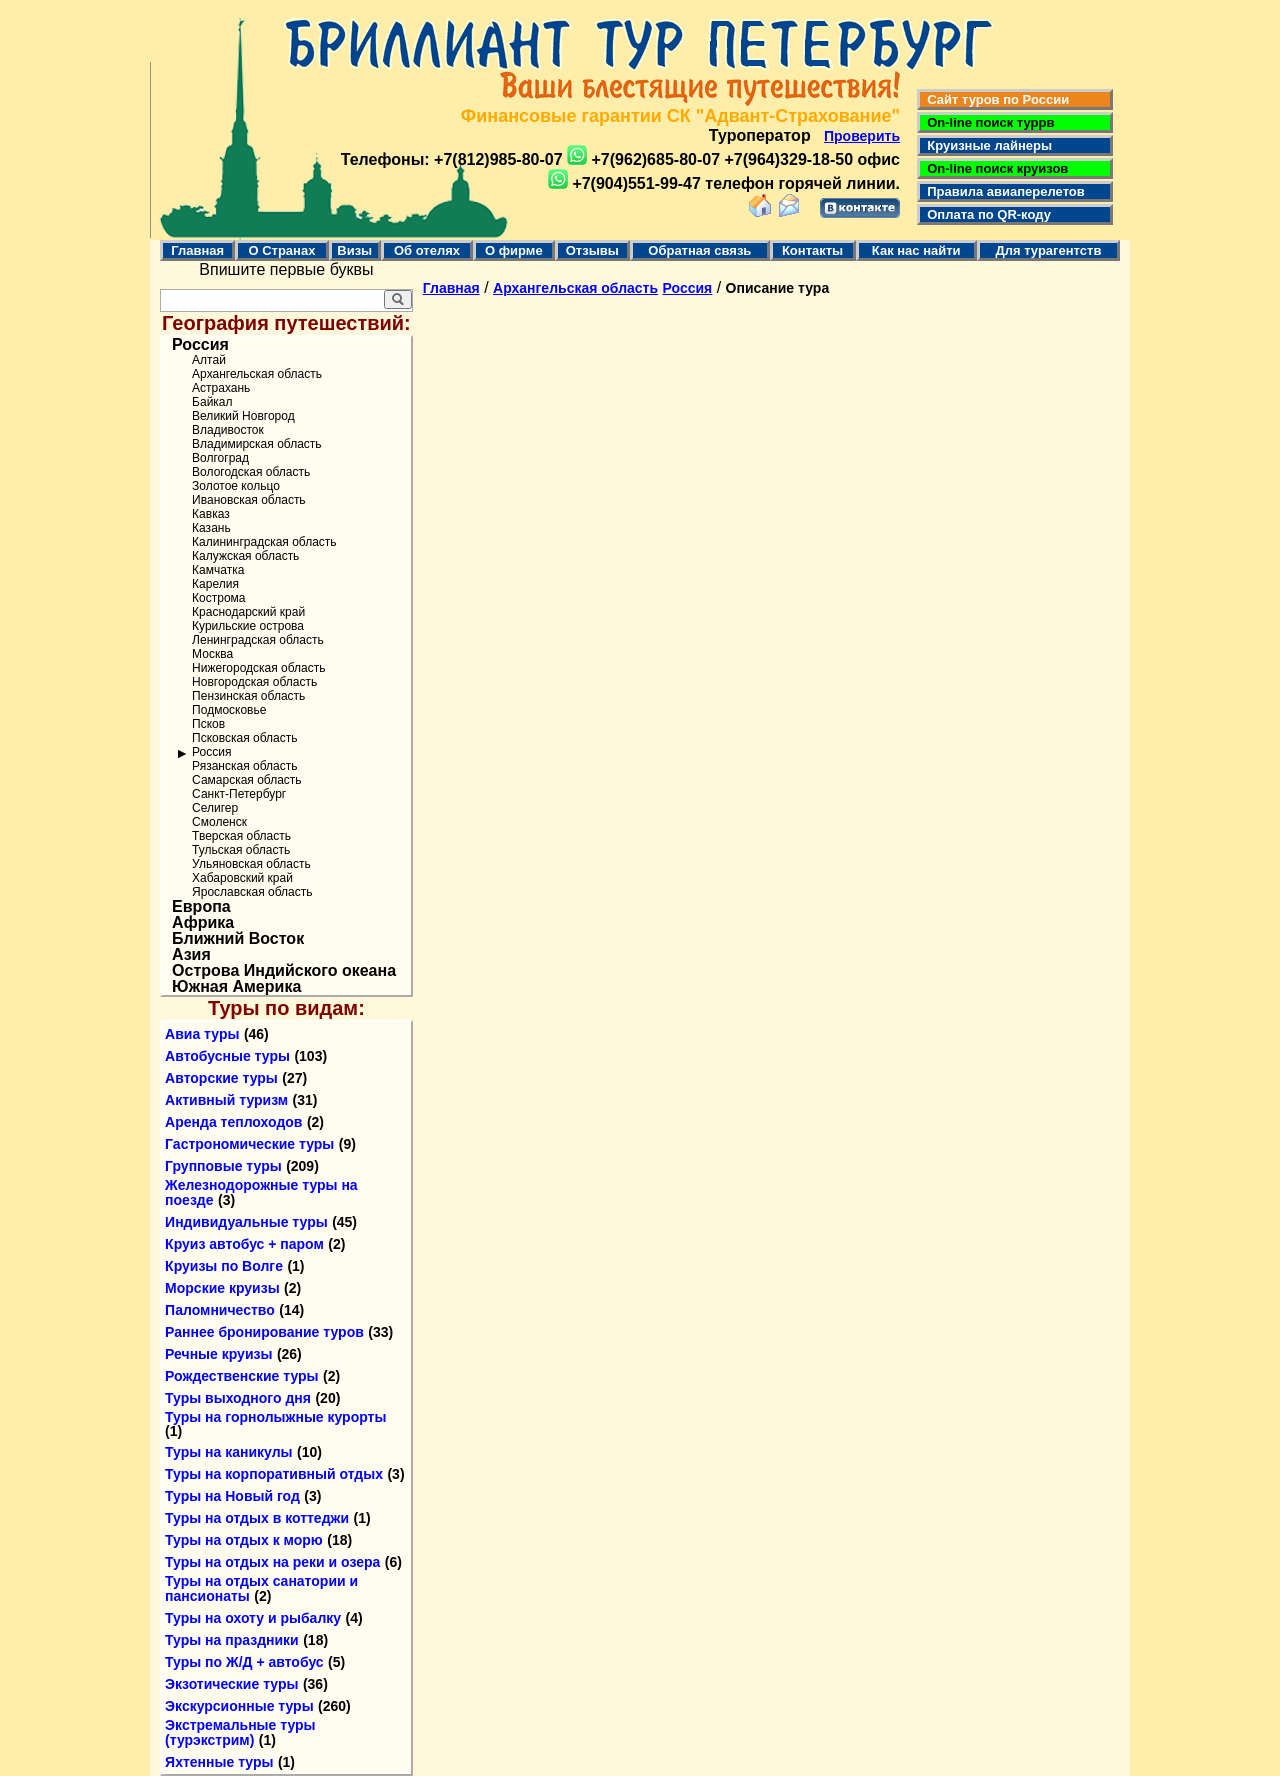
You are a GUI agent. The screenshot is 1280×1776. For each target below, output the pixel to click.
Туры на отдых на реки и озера (272, 1562)
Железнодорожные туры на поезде (261, 1192)
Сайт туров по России (994, 99)
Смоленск (219, 822)
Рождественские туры (241, 1376)
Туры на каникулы (228, 1452)
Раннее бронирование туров (264, 1332)
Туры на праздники (232, 1640)
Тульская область (241, 850)
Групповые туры (223, 1166)
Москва (212, 654)
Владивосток (228, 430)
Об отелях (427, 250)
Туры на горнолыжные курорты (275, 1417)
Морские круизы (222, 1288)
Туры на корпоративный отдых (274, 1474)
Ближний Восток (238, 939)
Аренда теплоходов (233, 1122)
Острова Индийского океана (284, 971)
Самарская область (247, 780)
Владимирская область (256, 444)
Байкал (212, 402)
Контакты (812, 250)
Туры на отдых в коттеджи (257, 1518)
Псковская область (244, 738)
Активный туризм (226, 1100)
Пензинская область (248, 696)
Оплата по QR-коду (985, 214)
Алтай (209, 360)
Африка (203, 923)
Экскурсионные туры (239, 1706)
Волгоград (220, 458)
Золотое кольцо (236, 486)
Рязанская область (244, 766)
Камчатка (218, 570)
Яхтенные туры (219, 1762)
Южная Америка (236, 987)
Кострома (218, 598)
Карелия (215, 584)
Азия (191, 955)
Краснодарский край (248, 612)
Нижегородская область (258, 668)
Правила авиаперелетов (1002, 191)
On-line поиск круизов (994, 168)
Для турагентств (1048, 250)
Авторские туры (221, 1078)
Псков (208, 724)
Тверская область (241, 836)
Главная (197, 250)
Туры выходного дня (238, 1398)
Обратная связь (699, 250)
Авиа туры (202, 1034)
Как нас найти (916, 250)
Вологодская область (251, 472)
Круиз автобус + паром (244, 1244)
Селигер (215, 808)
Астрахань (221, 388)
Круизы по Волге (224, 1266)
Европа (201, 907)
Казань (211, 528)
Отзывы (592, 250)
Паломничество (220, 1310)
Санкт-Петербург (239, 794)
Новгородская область (254, 682)
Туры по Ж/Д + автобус (244, 1662)
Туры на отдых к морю (244, 1540)
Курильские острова (248, 626)
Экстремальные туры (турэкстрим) (240, 1732)
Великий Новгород (243, 416)
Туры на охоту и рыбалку (253, 1618)
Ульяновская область (251, 864)
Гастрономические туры (249, 1144)
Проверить (862, 136)
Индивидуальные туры (246, 1222)
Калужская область (245, 556)
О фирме (514, 250)
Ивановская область (249, 500)
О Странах (281, 250)
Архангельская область (257, 374)
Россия (200, 345)
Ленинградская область (258, 640)
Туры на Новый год (232, 1496)
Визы (354, 250)
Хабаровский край (242, 878)
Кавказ (211, 514)
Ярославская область (252, 892)
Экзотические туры (231, 1684)
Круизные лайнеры (986, 145)
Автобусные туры (227, 1056)
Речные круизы (218, 1354)
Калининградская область (264, 542)
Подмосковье (229, 710)
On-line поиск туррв (987, 122)
